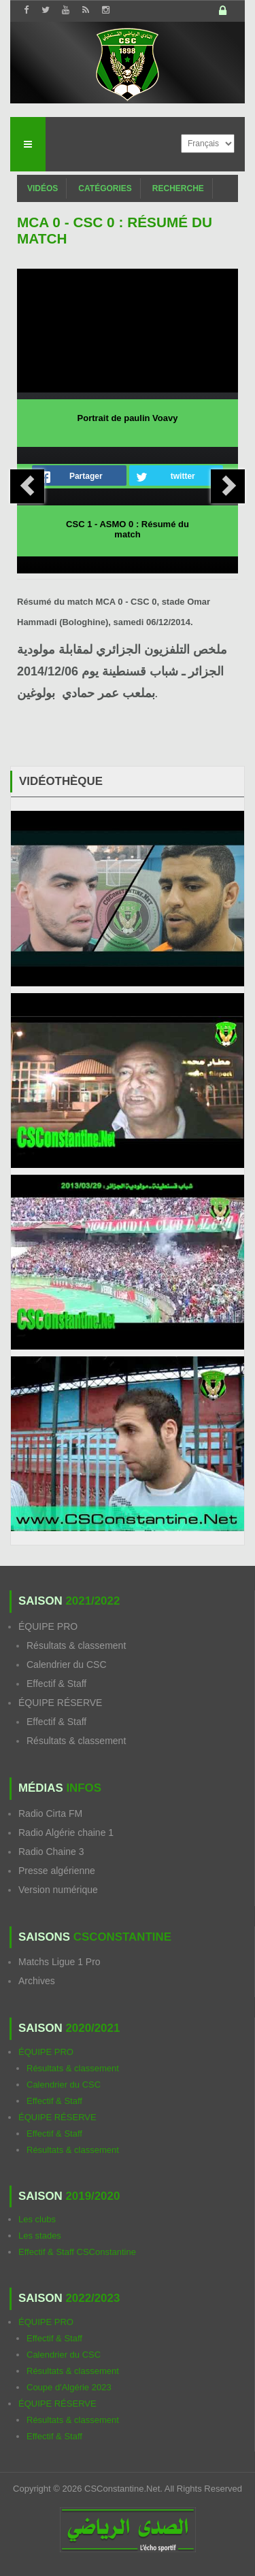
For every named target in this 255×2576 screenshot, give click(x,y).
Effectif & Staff (56, 1683)
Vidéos (42, 188)
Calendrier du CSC (67, 1664)
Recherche (178, 188)
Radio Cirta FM (50, 1813)
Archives (36, 1980)
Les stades (39, 2235)
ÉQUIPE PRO (48, 1626)
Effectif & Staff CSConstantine (77, 2252)
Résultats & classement (76, 1645)
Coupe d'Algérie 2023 (69, 2387)
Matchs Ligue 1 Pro (59, 1961)
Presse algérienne (56, 1870)
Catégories (104, 188)
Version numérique (58, 1889)
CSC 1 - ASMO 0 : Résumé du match (127, 529)
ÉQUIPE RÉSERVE (60, 1702)
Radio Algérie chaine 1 (66, 1832)
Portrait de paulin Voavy (128, 418)
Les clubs (37, 2219)
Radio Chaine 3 (51, 1851)
